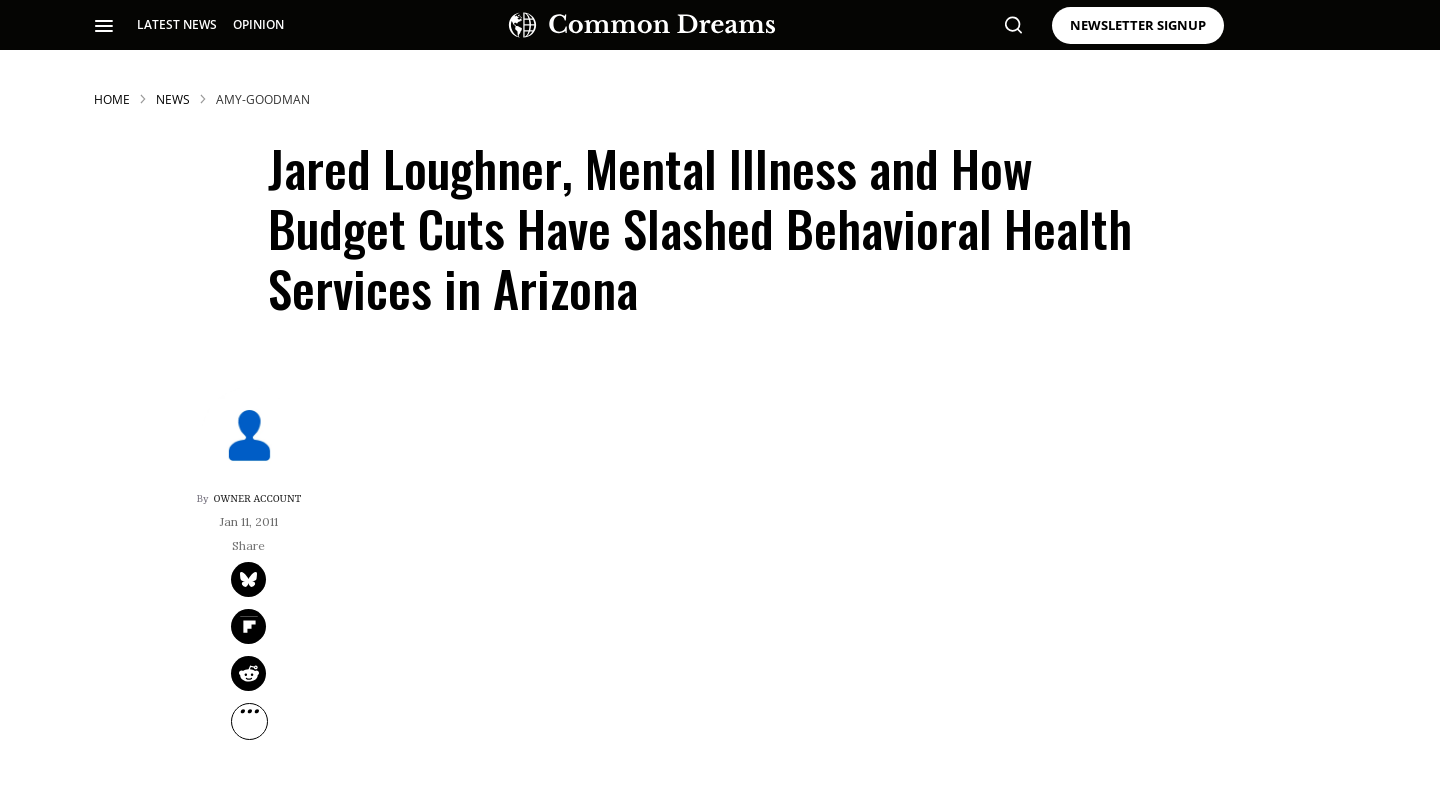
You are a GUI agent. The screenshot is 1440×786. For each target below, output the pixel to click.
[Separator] (249, 721)
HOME (112, 99)
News (173, 99)
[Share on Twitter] (248, 579)
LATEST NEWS (177, 24)
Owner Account (258, 499)
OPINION (258, 24)
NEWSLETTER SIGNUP (1138, 25)
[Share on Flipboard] (248, 626)
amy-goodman (263, 99)
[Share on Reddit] (248, 673)
